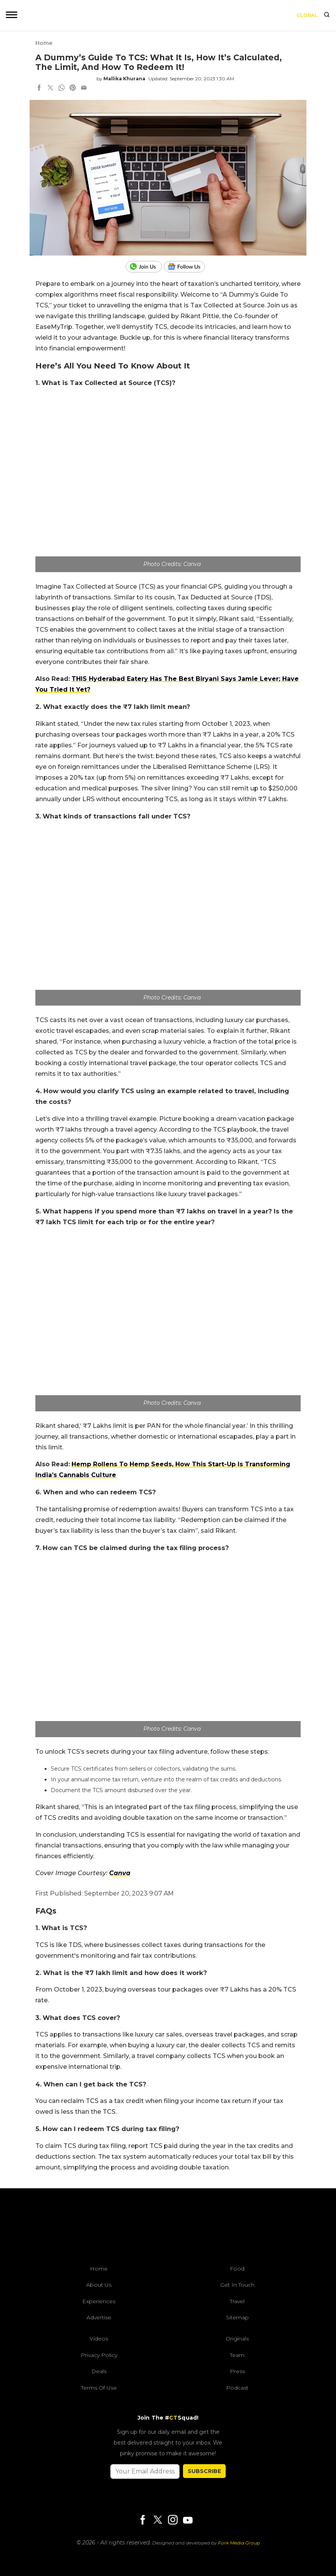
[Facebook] (142, 2520)
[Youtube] (187, 2520)
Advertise (98, 2317)
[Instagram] (172, 2520)
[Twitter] (157, 2520)
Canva (119, 1873)
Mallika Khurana (124, 78)
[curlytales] (168, 2228)
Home (43, 43)
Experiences (98, 2301)
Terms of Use (99, 2387)
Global (307, 15)
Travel (237, 2301)
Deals (98, 2371)
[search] (327, 15)
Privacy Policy (99, 2355)
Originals (237, 2338)
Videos (99, 2338)
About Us (98, 2284)
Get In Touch (237, 2284)
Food (237, 2268)
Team (237, 2355)
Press (237, 2371)
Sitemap (237, 2317)
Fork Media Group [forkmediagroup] (239, 2543)
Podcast (237, 2387)
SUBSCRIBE (204, 2471)
